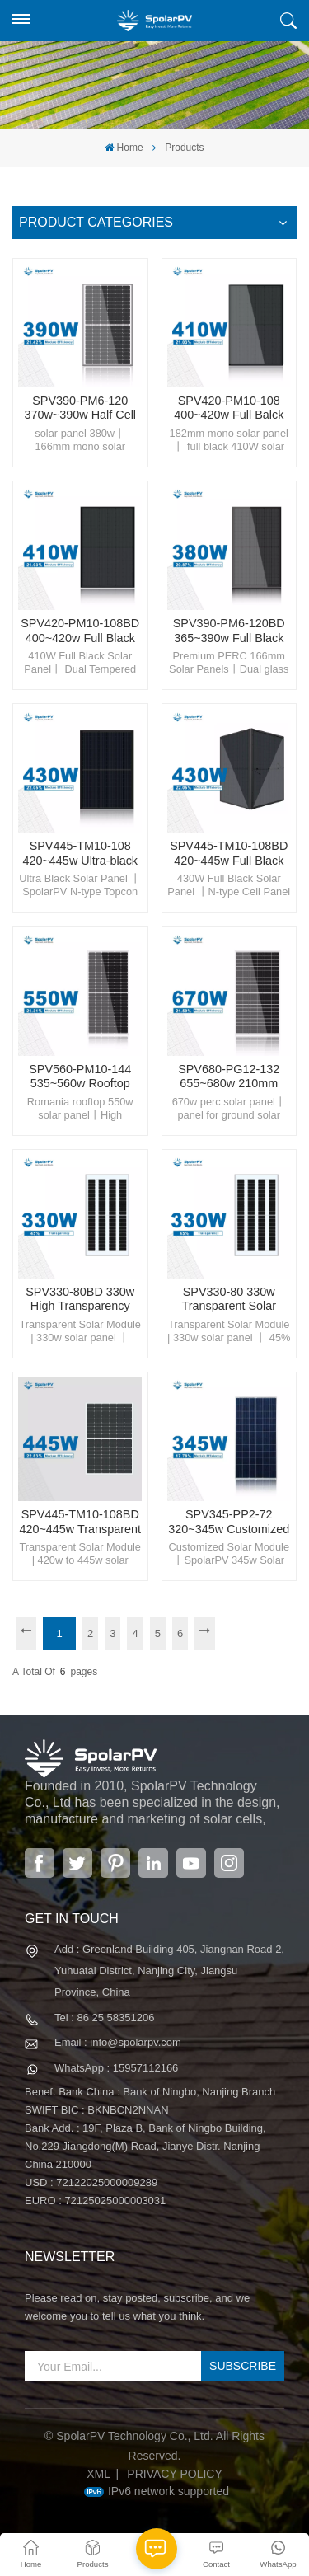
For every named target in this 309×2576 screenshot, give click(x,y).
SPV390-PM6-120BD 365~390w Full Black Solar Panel (229, 631)
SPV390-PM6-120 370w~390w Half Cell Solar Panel (80, 408)
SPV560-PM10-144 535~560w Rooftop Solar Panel (80, 1077)
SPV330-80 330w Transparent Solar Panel (228, 1299)
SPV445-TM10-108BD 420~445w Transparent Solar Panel (80, 1522)
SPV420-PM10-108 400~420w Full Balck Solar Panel (228, 408)
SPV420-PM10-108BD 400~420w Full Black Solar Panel (80, 631)
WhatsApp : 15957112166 (116, 2068)
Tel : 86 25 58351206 (104, 2017)
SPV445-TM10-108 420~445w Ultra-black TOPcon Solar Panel (80, 853)
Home (124, 147)
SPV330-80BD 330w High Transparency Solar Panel (80, 1299)
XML (98, 2473)
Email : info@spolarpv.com (117, 2042)
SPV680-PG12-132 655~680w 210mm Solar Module (228, 1077)
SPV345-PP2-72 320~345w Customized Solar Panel (228, 1522)
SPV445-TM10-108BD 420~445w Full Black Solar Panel (229, 853)
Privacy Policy (174, 2473)
